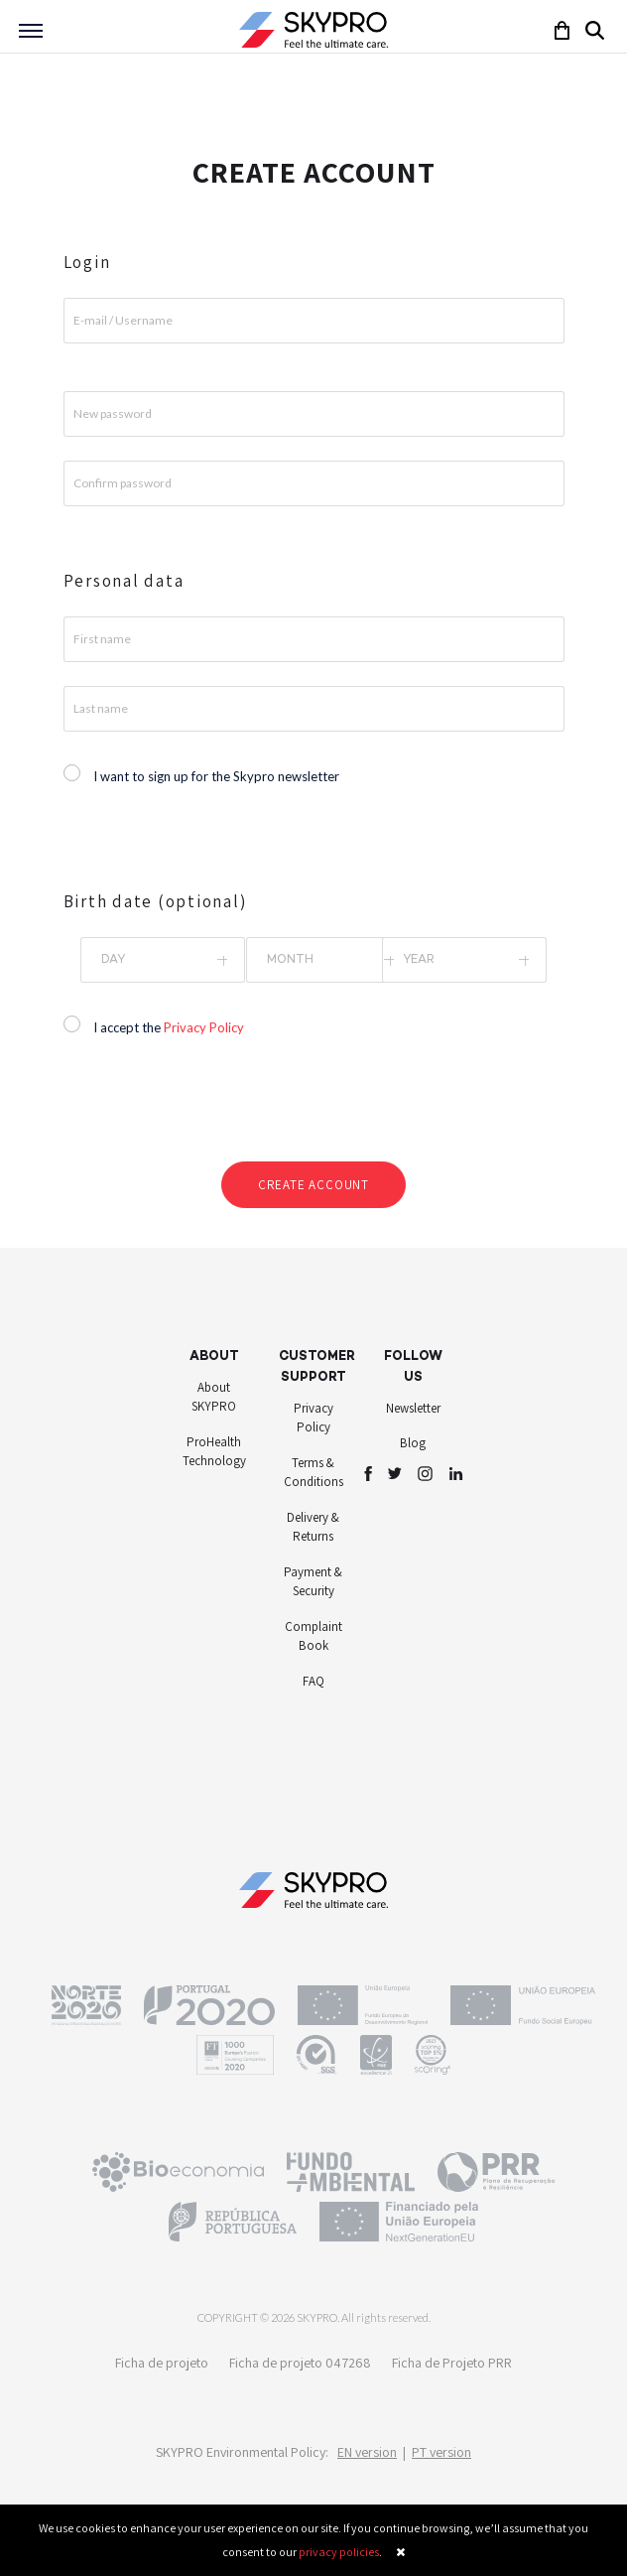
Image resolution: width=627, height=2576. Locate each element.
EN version (367, 2452)
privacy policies (339, 2551)
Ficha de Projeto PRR (452, 2363)
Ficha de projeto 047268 (300, 2363)
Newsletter (413, 1408)
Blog (413, 1442)
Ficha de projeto (161, 2363)
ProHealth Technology (214, 1451)
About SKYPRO (213, 1397)
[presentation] (315, 1106)
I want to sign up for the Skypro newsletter (216, 776)
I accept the (168, 1027)
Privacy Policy (204, 1027)
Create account (313, 1184)
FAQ (313, 1681)
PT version (441, 2452)
